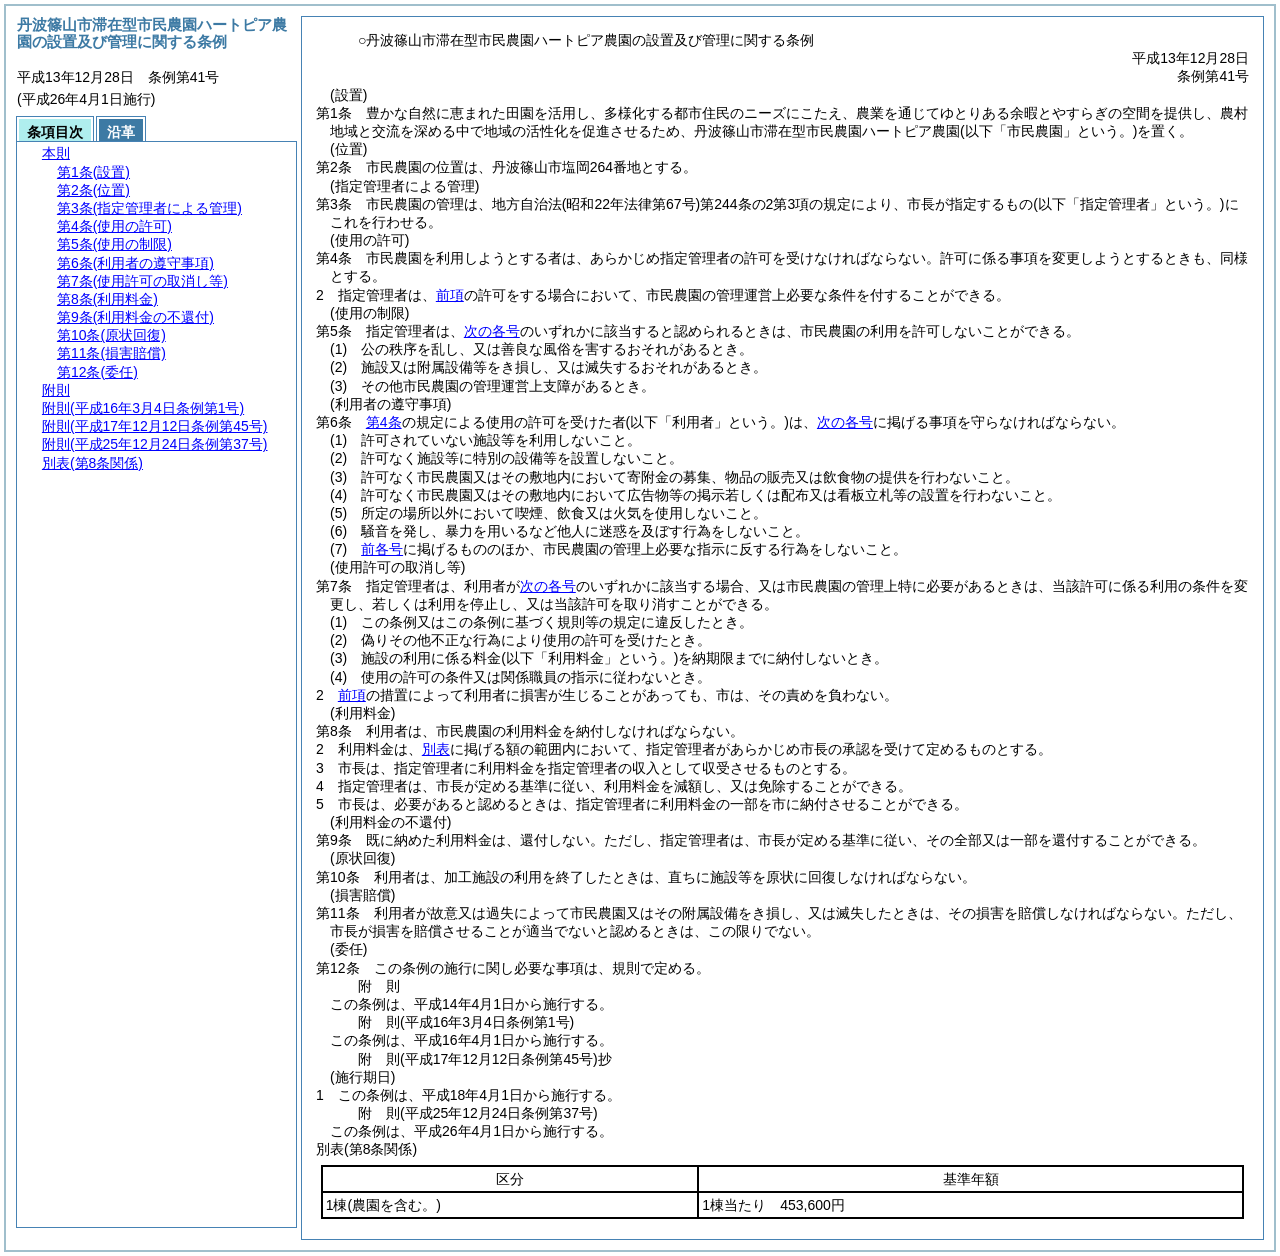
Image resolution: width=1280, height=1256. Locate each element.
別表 (436, 749)
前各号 (382, 549)
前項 (450, 295)
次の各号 (492, 331)
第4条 (384, 422)
